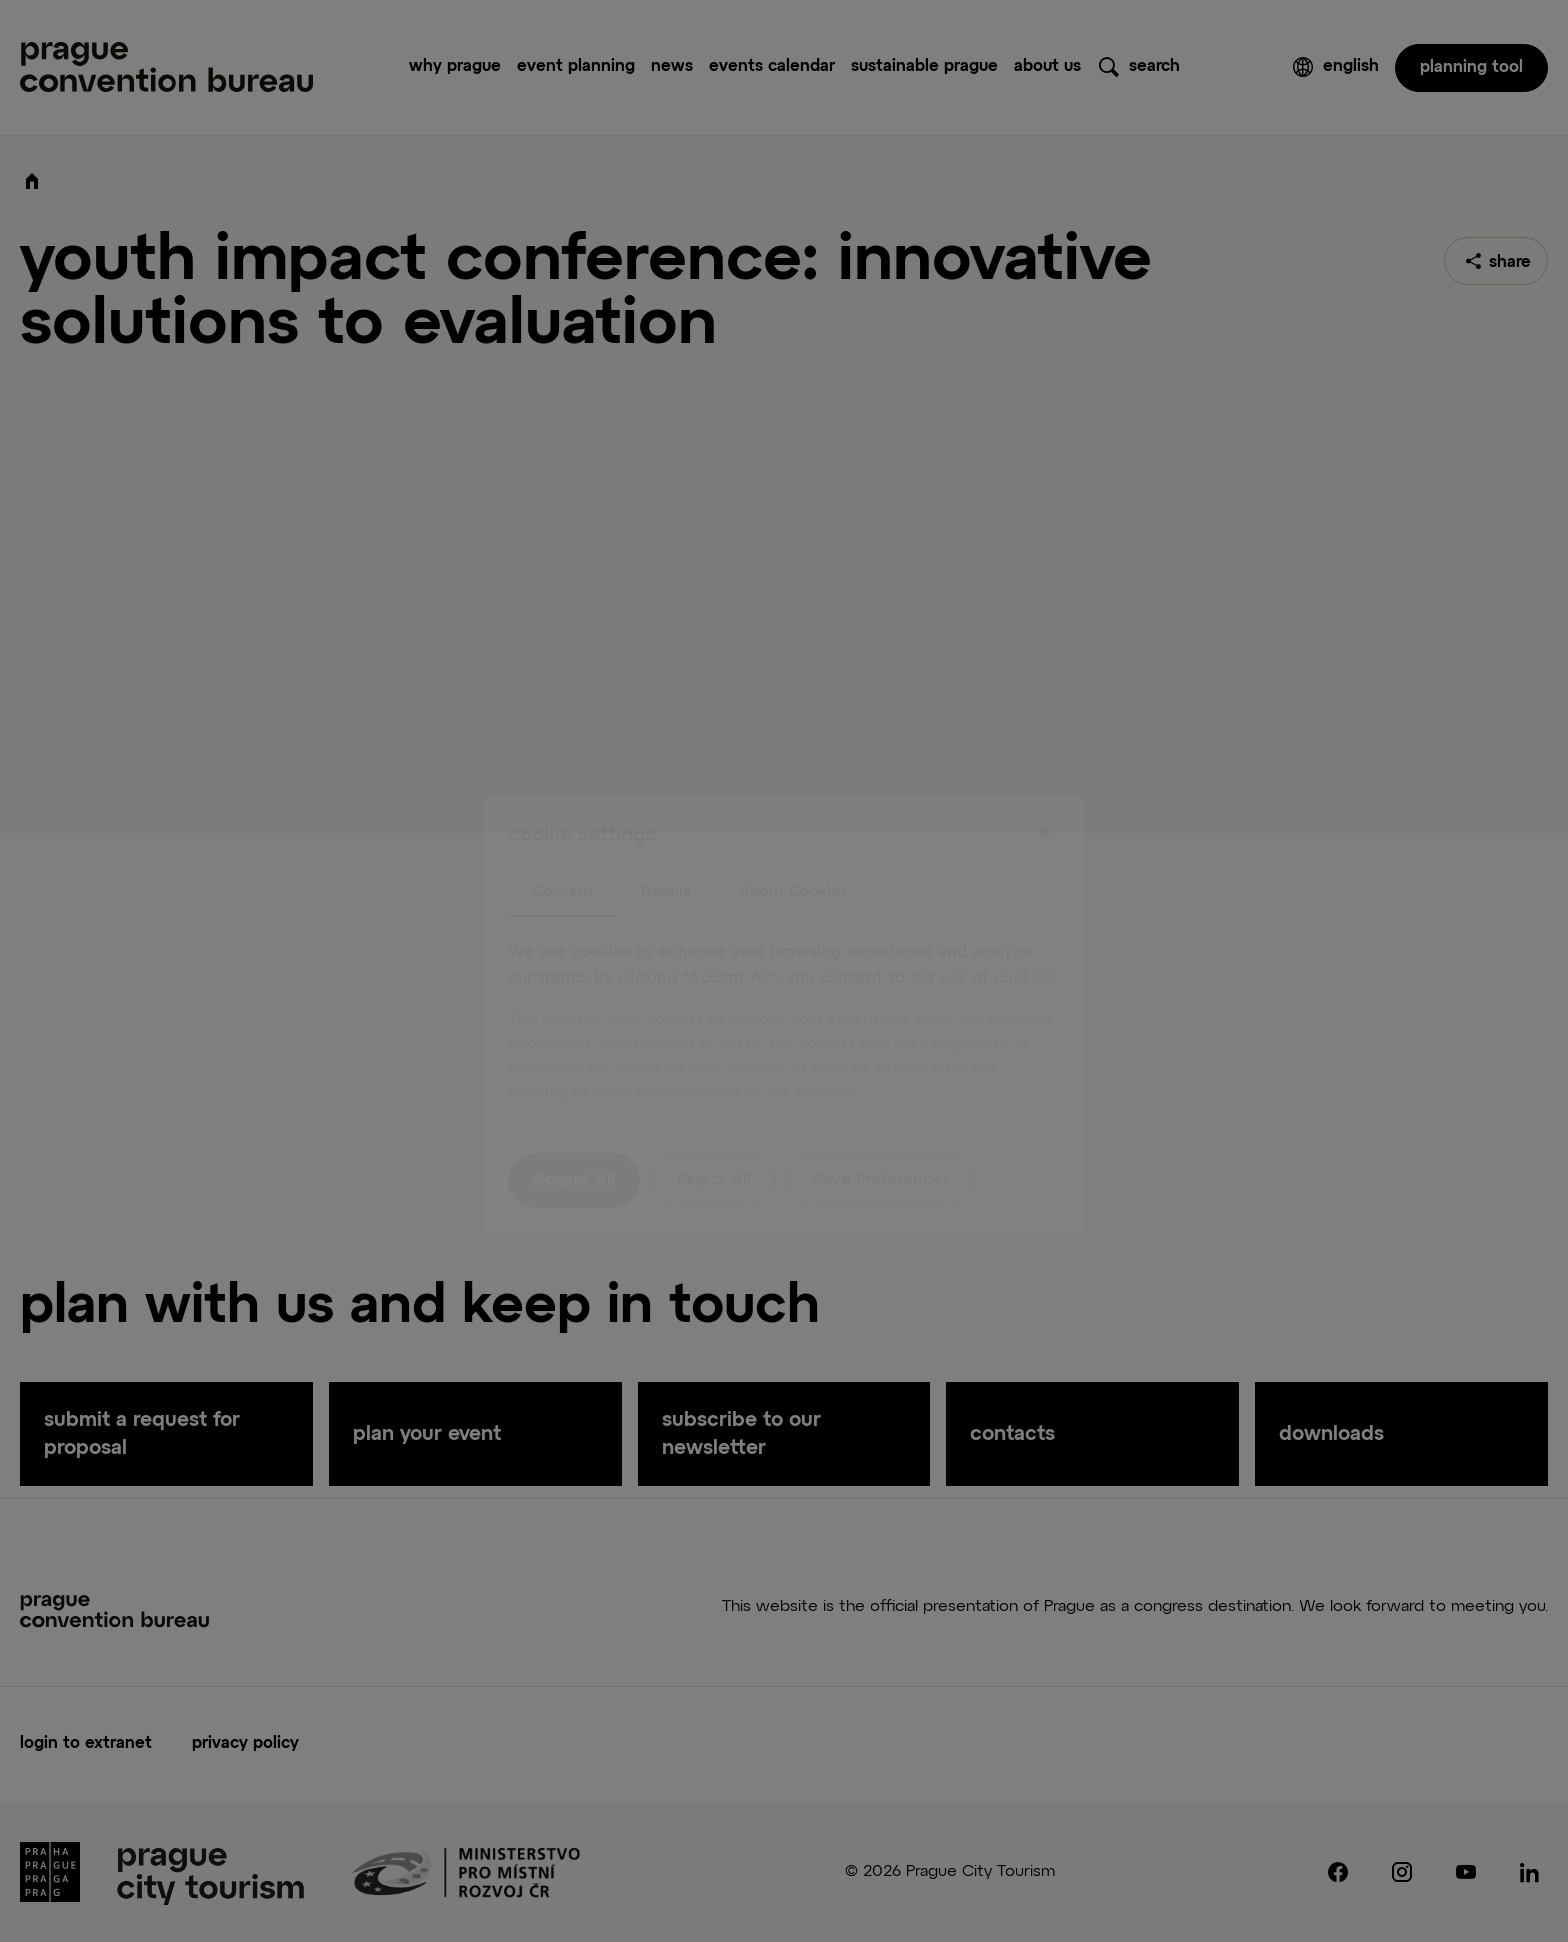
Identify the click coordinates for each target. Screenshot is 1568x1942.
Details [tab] (666, 848)
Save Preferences (881, 1139)
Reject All (714, 1139)
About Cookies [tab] (793, 848)
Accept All (574, 1139)
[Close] (1044, 792)
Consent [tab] (562, 848)
